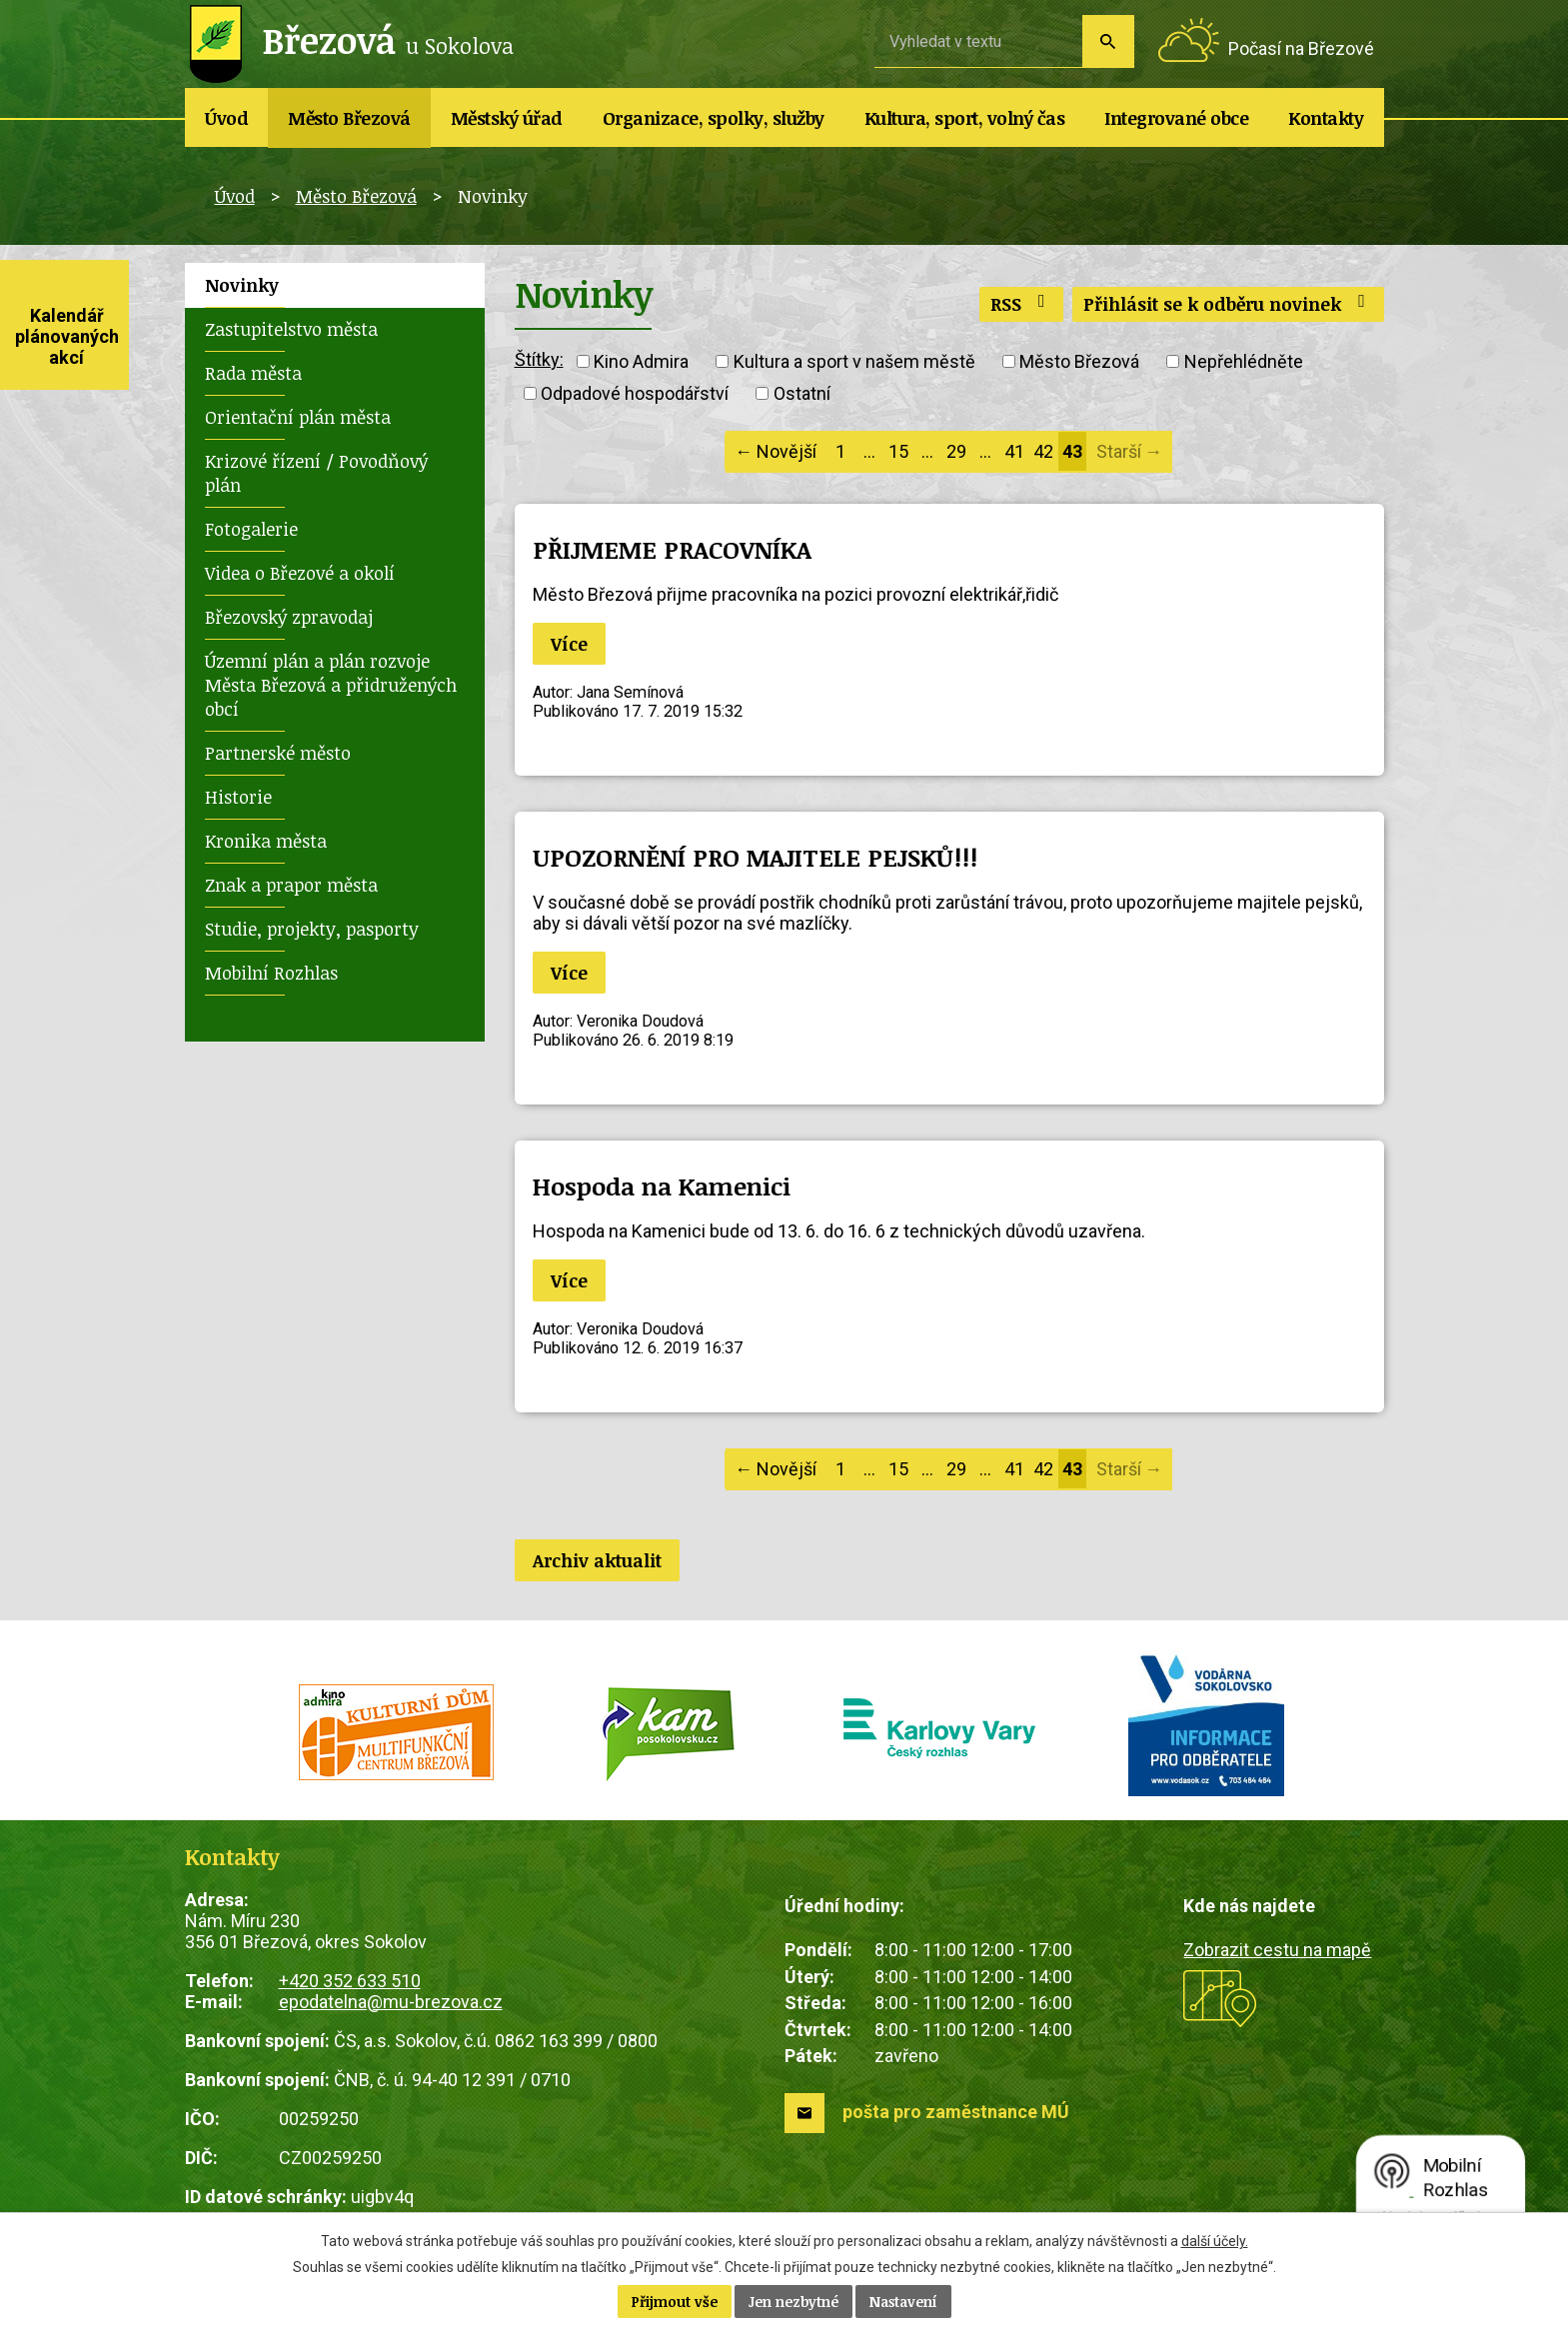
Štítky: (539, 359)
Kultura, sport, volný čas (964, 118)
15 (898, 451)
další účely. (1214, 2241)
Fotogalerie (251, 529)
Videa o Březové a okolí (300, 573)
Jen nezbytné (793, 2301)
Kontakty (1325, 118)
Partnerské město (278, 753)
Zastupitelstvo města (291, 329)
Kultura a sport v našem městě (854, 361)
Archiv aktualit (597, 1560)
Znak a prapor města (291, 885)
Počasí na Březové (1301, 48)
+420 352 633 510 (350, 1980)
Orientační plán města (298, 417)
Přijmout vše (675, 2301)
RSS (1021, 304)
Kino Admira (641, 361)
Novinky (242, 285)
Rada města (253, 373)
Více (569, 644)
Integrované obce (1176, 118)
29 (956, 451)
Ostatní (802, 393)
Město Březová (349, 118)
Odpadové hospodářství (635, 393)
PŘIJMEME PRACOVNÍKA (672, 549)
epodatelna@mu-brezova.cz (391, 2001)
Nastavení (903, 2301)
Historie (238, 797)
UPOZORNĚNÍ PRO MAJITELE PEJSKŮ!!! (755, 857)
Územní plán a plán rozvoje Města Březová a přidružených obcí (331, 685)
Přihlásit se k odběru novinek (1228, 304)
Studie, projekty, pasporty (312, 929)
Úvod (226, 118)
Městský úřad (507, 118)
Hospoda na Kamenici (661, 1185)
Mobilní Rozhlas (271, 973)
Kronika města (266, 841)
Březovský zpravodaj (289, 617)
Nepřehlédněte (1243, 361)
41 (1014, 451)
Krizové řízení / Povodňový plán (316, 473)
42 (1043, 451)
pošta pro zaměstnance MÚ (955, 2111)
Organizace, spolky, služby (713, 118)
